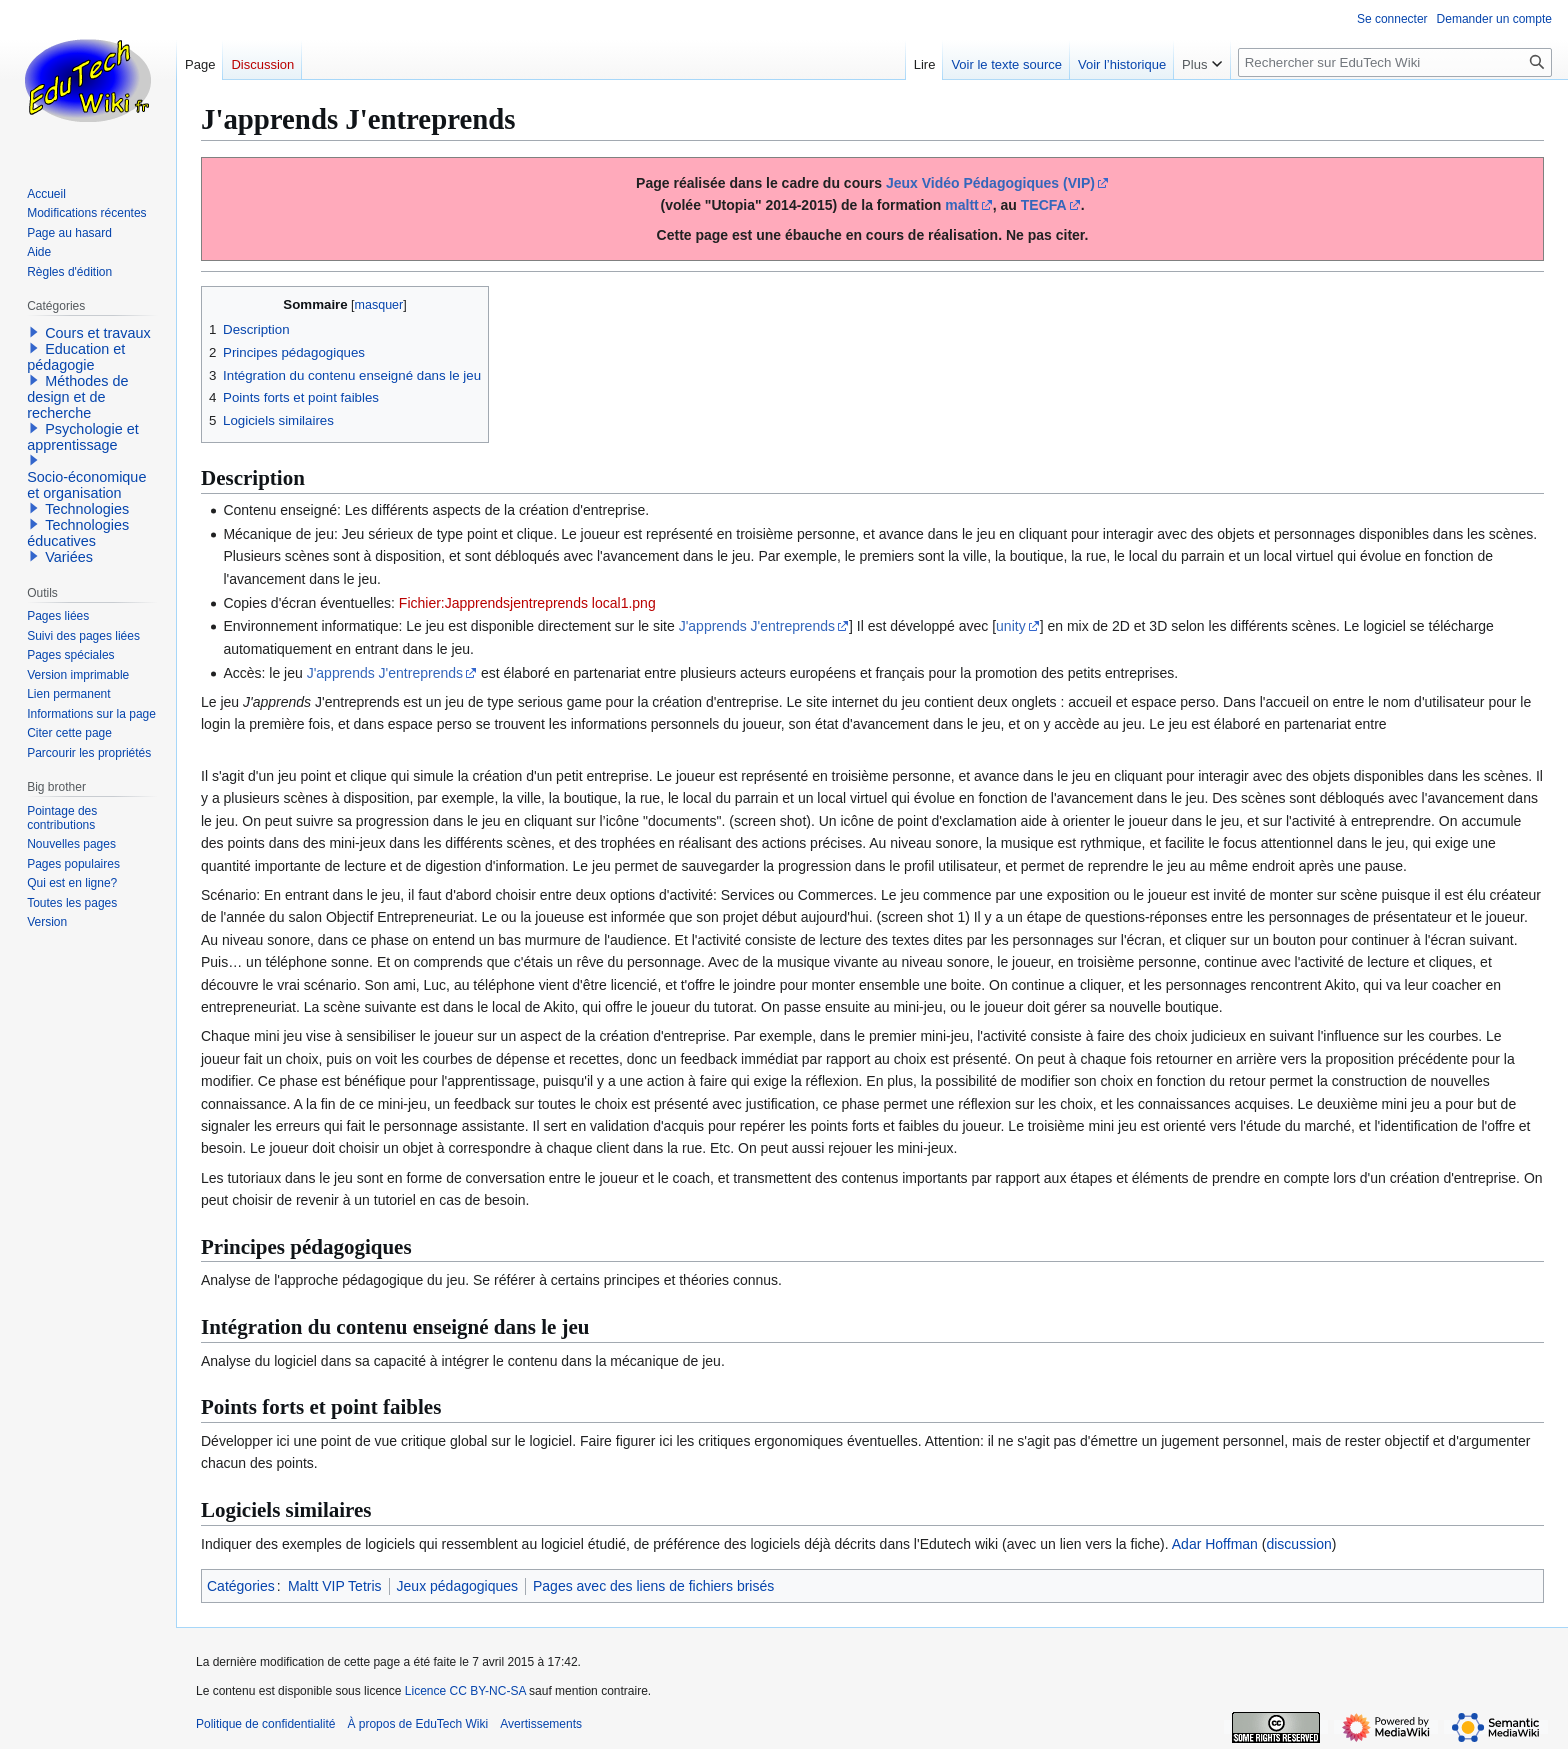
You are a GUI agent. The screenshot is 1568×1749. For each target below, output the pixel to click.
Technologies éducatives (78, 533)
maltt (961, 205)
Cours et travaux (98, 333)
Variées (69, 557)
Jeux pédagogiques (457, 1586)
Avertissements (541, 1724)
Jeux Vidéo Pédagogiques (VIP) (990, 183)
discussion (1298, 1544)
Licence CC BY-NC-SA (465, 1691)
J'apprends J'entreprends (757, 626)
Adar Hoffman (1215, 1544)
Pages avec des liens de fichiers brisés (653, 1586)
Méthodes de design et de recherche (77, 397)
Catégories (241, 1586)
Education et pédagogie (76, 357)
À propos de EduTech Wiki (417, 1724)
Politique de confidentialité (265, 1724)
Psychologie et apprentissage (83, 437)
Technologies (87, 509)
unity (1011, 626)
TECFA (1044, 205)
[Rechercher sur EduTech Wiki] (1395, 62)
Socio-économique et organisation (86, 485)
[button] (34, 332)
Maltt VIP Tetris (335, 1586)
